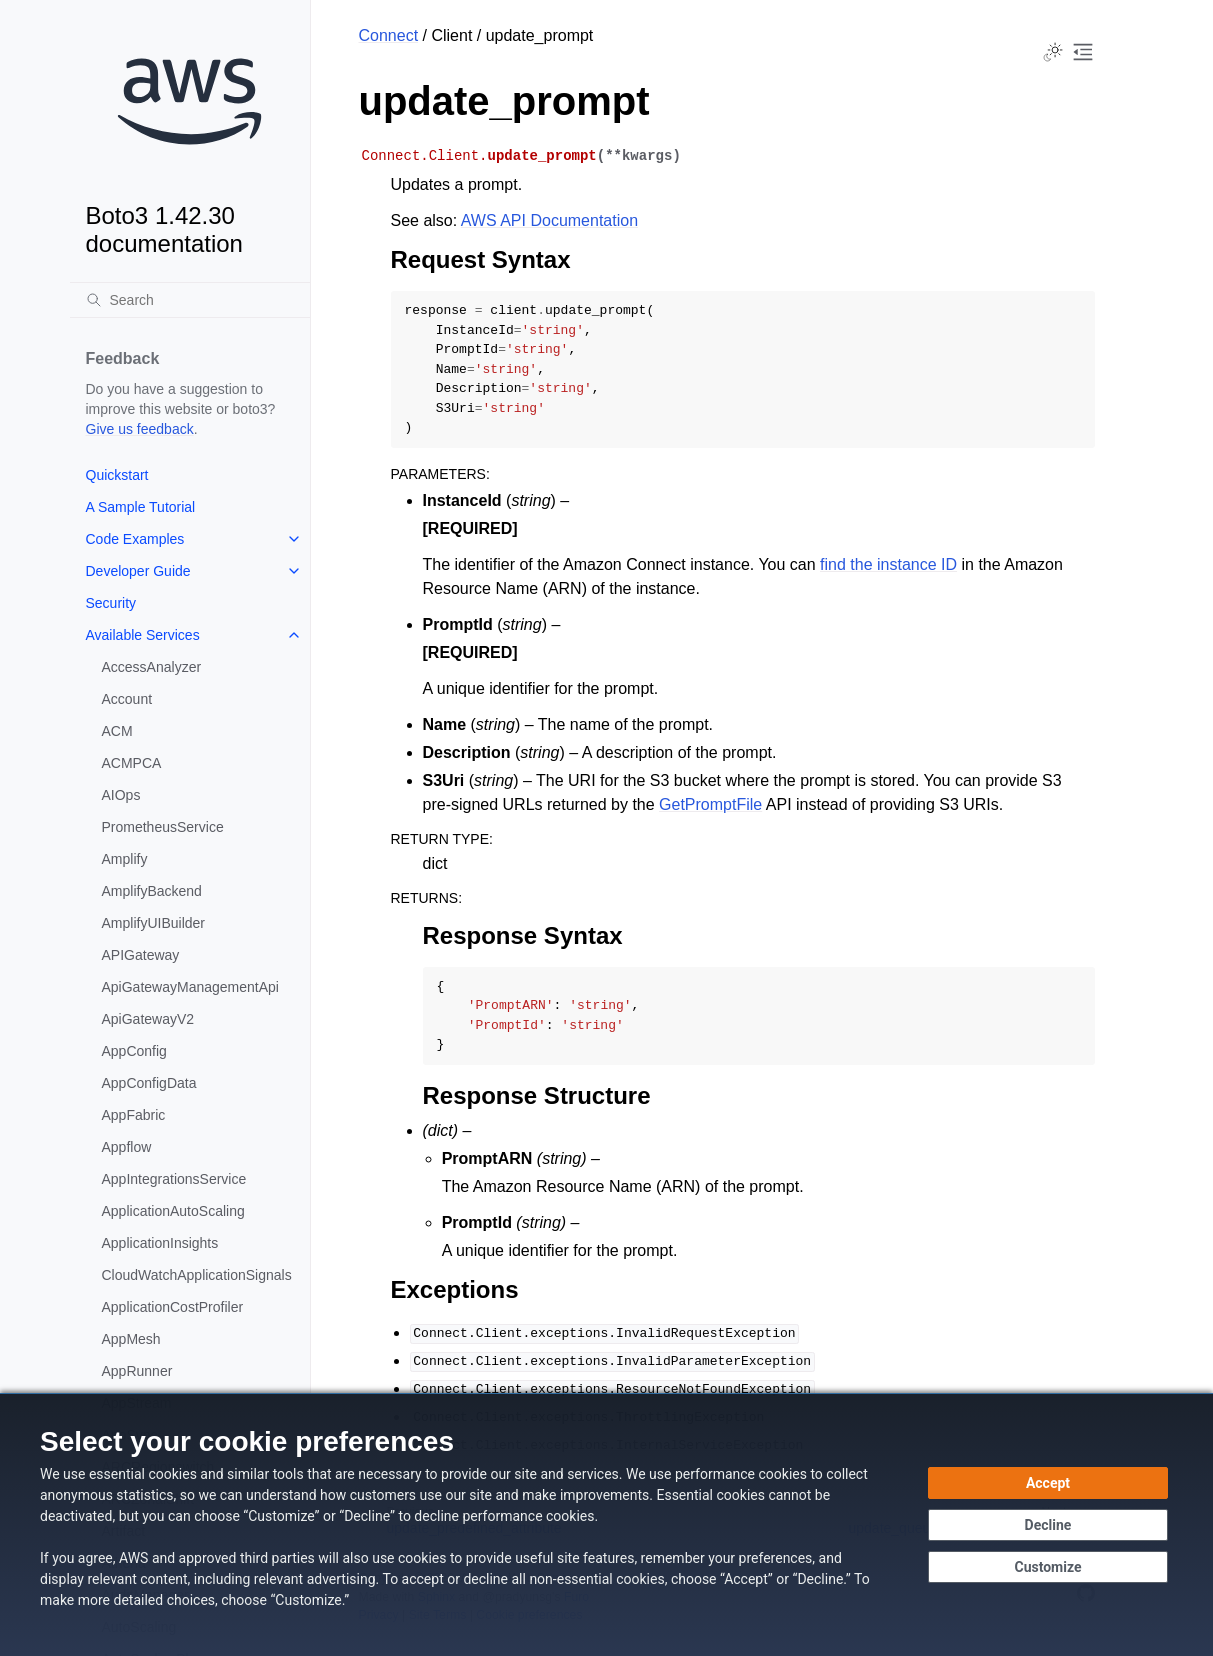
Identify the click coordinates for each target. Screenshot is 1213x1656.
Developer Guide (138, 571)
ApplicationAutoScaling (173, 1211)
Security (111, 603)
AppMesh (131, 1339)
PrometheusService (163, 827)
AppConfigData (149, 1083)
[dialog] (606, 1524)
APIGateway (141, 955)
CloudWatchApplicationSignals (197, 1275)
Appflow (127, 1147)
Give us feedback (140, 429)
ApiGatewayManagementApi (190, 987)
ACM (117, 731)
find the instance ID (888, 564)
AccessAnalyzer (152, 667)
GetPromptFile (710, 804)
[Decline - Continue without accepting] (1048, 1525)
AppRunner (137, 1371)
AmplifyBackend (152, 891)
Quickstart (117, 475)
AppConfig (134, 1051)
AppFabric (134, 1115)
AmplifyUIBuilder (153, 923)
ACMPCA (132, 763)
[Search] (190, 300)
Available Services (143, 635)
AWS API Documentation (549, 220)
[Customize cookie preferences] (1048, 1567)
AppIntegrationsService (174, 1179)
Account (127, 699)
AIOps (121, 795)
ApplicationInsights (160, 1243)
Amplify (125, 859)
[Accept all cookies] (1048, 1483)
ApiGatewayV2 (148, 1019)
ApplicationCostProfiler (173, 1307)
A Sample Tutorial (141, 507)
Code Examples (135, 539)
